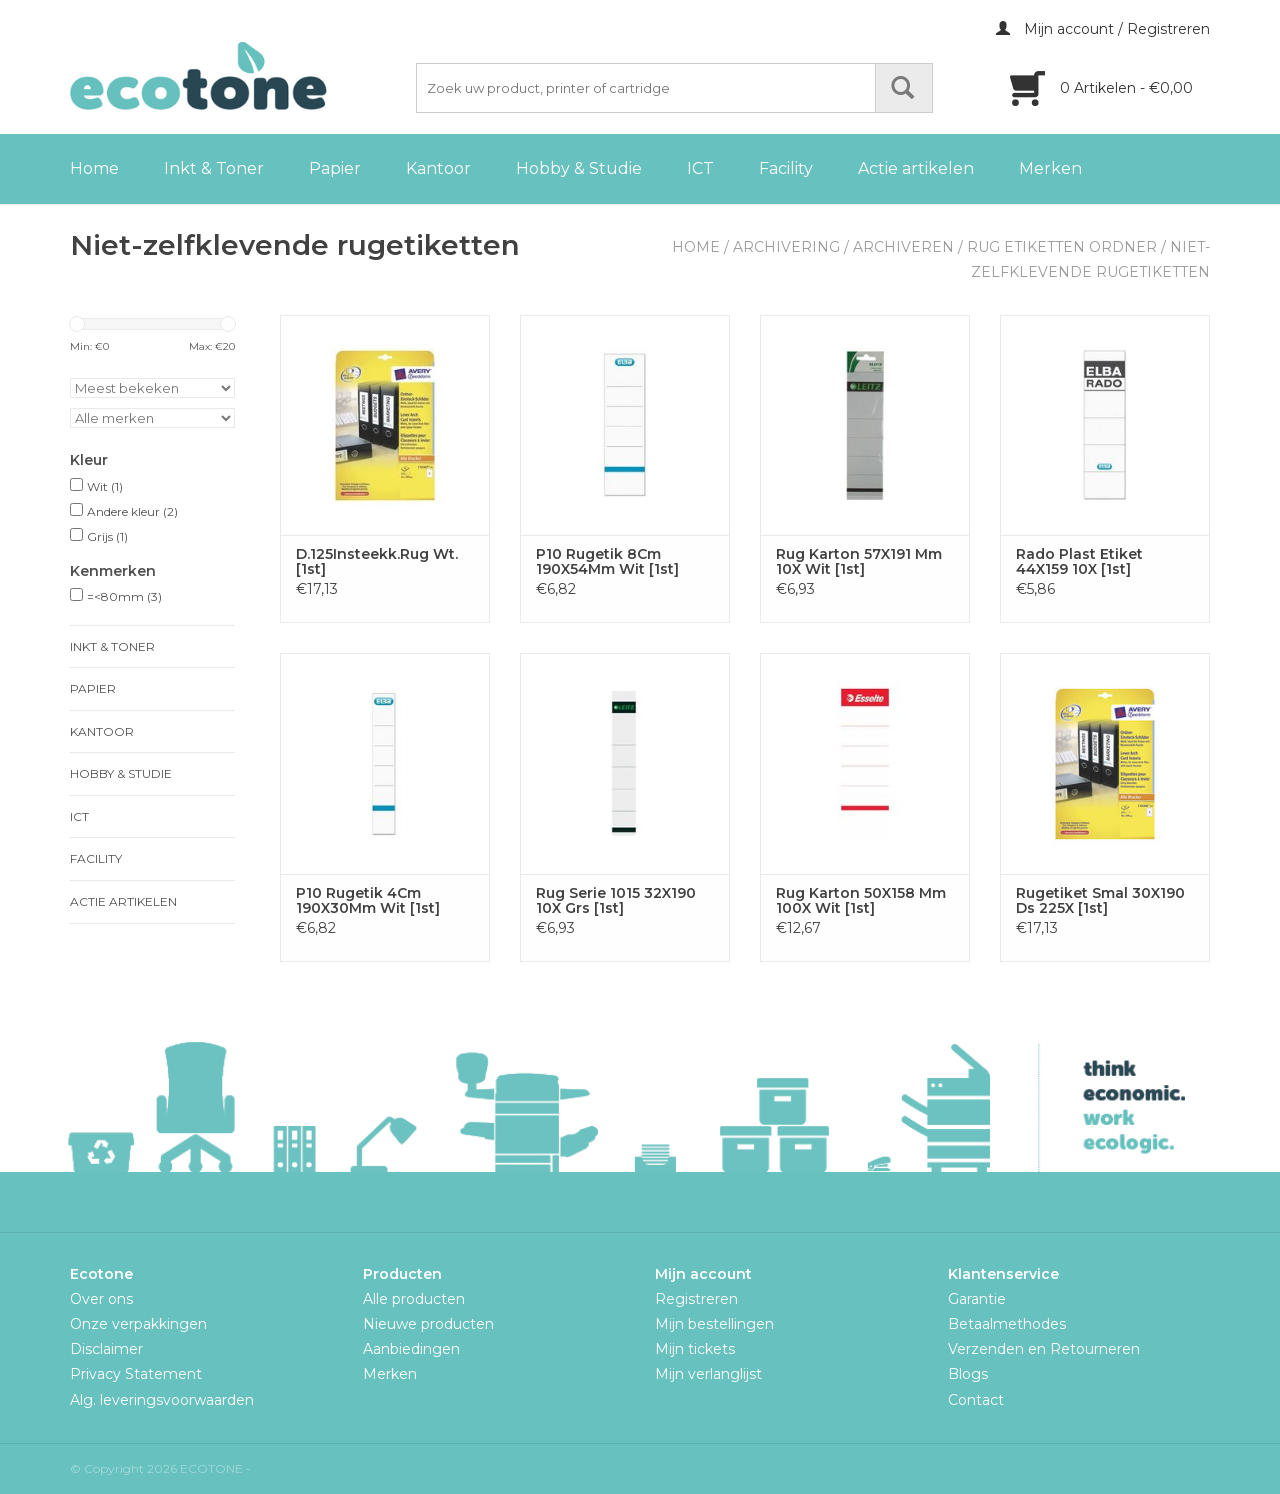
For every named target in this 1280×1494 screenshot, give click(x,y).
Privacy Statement (136, 1374)
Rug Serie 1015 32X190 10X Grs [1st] (616, 901)
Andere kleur (132, 511)
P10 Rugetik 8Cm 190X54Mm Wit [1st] (607, 562)
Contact (976, 1400)
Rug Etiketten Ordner (1062, 247)
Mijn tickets (695, 1349)
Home (94, 168)
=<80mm (124, 596)
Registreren (696, 1299)
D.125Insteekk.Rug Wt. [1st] (377, 562)
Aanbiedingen (411, 1349)
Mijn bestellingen (714, 1324)
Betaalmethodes (1007, 1324)
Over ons (101, 1299)
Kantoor (438, 168)
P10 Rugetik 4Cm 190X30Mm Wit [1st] (368, 901)
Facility (786, 168)
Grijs (107, 536)
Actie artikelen (916, 168)
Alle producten (414, 1299)
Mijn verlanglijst (708, 1374)
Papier (335, 168)
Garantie (977, 1299)
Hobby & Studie (579, 168)
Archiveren (903, 247)
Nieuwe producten (428, 1324)
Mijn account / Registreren (1103, 29)
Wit (105, 486)
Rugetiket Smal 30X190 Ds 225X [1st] (1100, 901)
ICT (700, 168)
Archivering (786, 247)
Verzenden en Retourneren (1044, 1349)
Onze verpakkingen (138, 1324)
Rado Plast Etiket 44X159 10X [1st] (1079, 562)
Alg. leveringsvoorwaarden (162, 1400)
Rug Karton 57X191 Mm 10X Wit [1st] (859, 562)
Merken (1050, 168)
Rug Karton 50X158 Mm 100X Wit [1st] (861, 901)
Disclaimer (106, 1349)
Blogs (968, 1374)
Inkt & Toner (214, 168)
